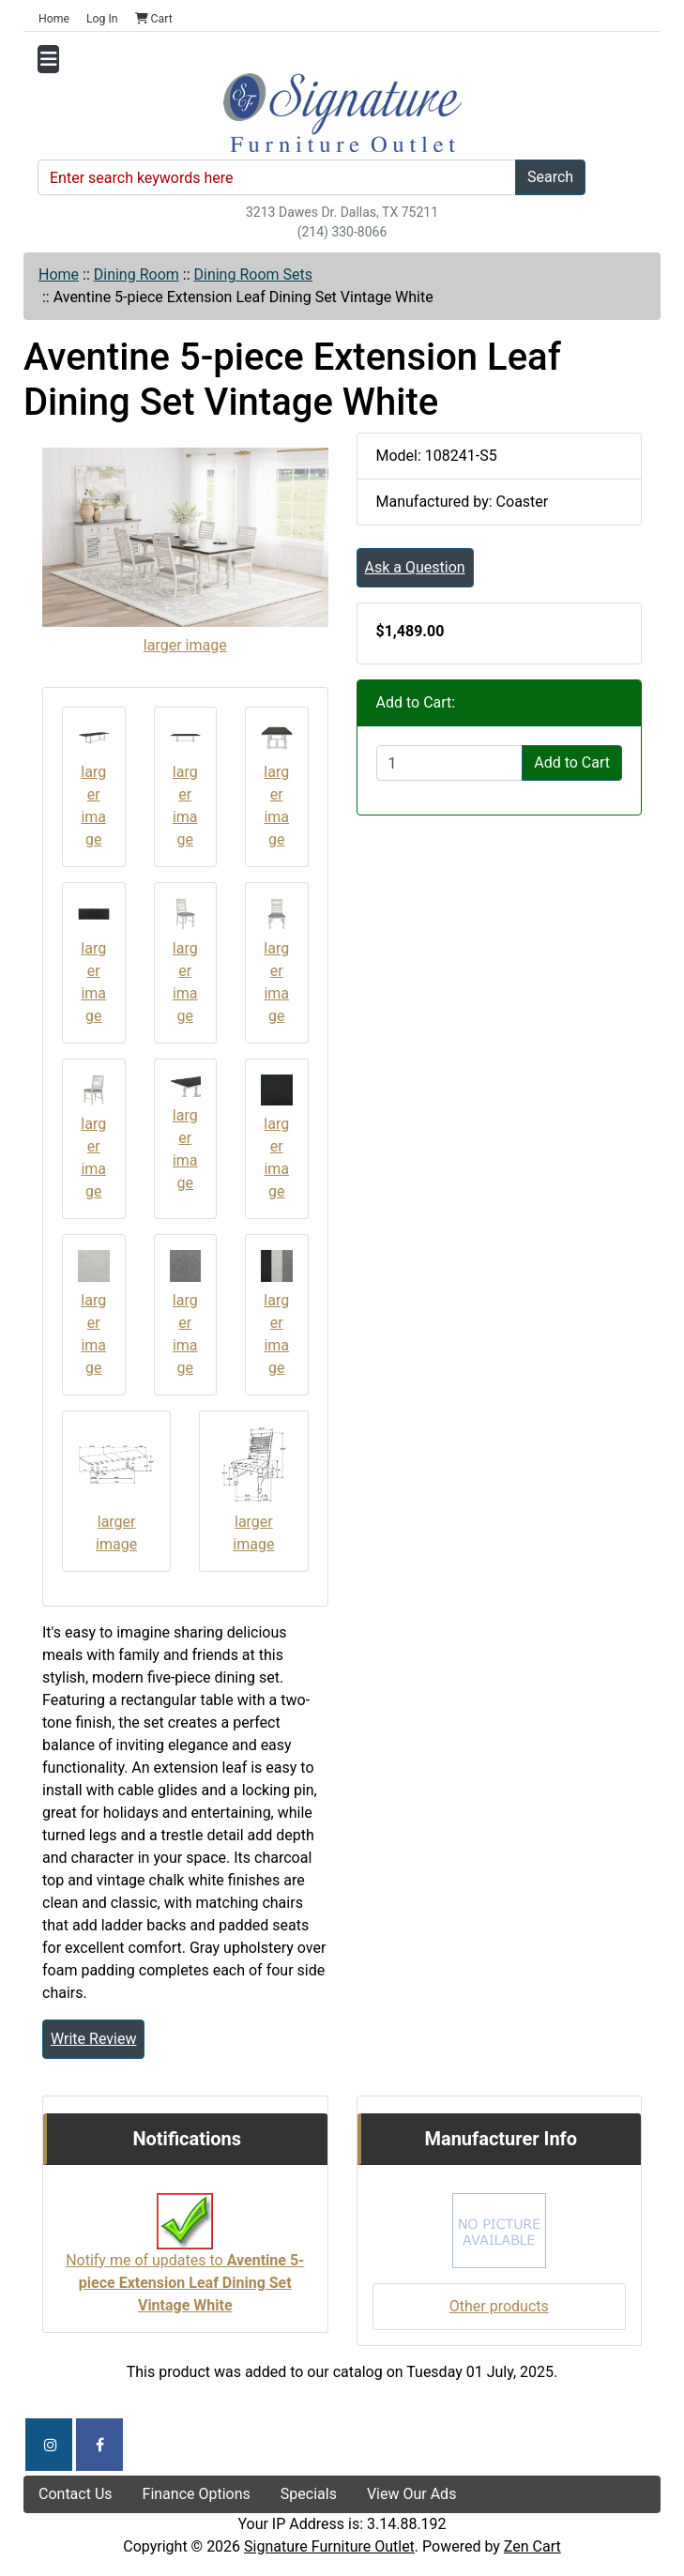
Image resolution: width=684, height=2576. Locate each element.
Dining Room (136, 274)
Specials (309, 2494)
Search (550, 177)
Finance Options (197, 2494)
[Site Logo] (342, 112)
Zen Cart (532, 2546)
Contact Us (75, 2494)
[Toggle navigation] (48, 59)
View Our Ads (412, 2494)
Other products (499, 2306)
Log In (102, 18)
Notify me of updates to (185, 2262)
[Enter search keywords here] (277, 177)
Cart (154, 18)
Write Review (93, 2039)
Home (53, 18)
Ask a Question (415, 567)
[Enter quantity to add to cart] (450, 763)
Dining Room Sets (252, 274)
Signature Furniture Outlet (329, 2546)
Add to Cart (572, 762)
